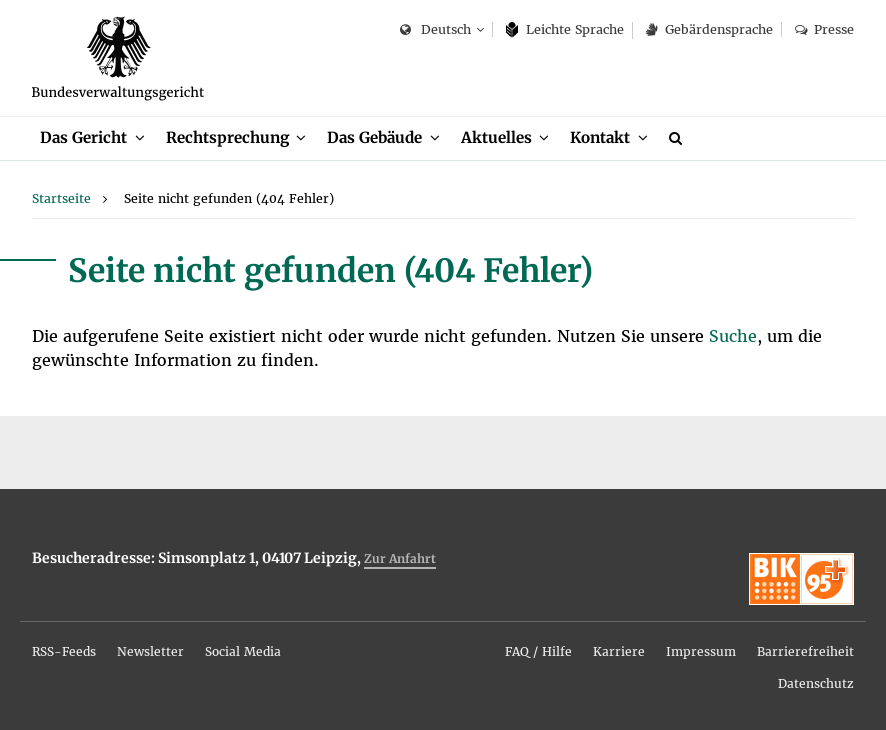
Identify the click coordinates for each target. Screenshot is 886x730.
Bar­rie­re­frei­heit (805, 651)
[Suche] (679, 138)
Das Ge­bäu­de (374, 137)
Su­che (733, 336)
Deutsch (435, 30)
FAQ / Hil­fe (538, 651)
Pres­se (824, 29)
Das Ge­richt (83, 137)
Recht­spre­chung (227, 137)
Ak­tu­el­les (496, 137)
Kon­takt (600, 137)
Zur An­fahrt (400, 558)
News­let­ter (150, 651)
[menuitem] (92, 138)
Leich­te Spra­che (565, 29)
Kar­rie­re (619, 651)
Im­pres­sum (701, 651)
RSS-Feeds (64, 651)
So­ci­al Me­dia (243, 651)
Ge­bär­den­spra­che (709, 29)
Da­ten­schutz (816, 683)
